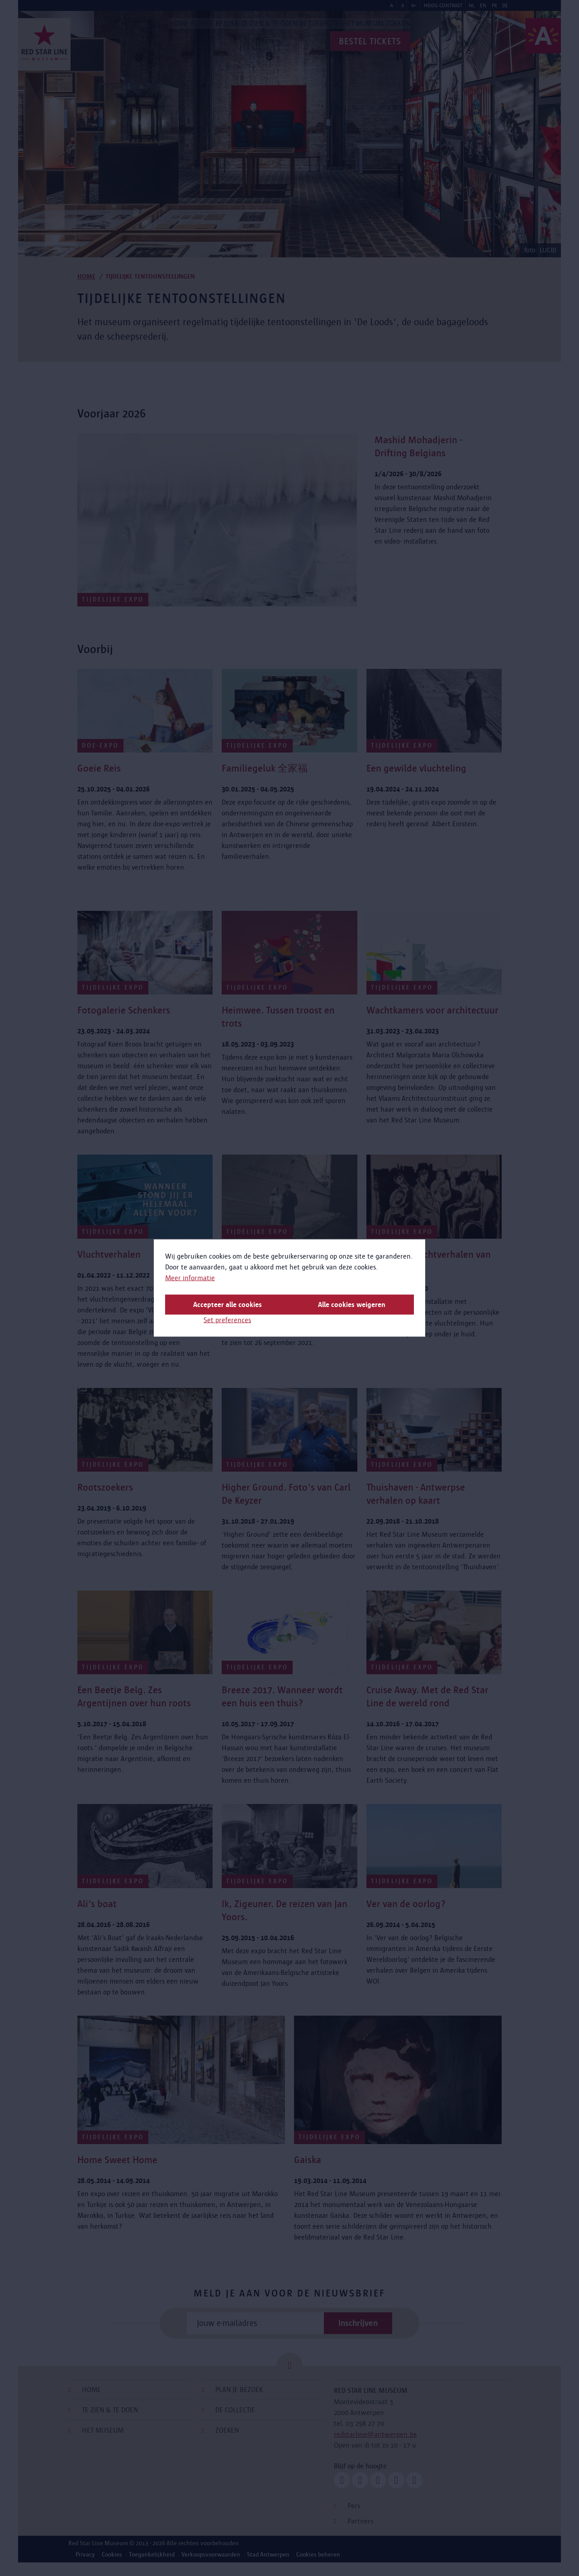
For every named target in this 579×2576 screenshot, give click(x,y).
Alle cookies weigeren (351, 1304)
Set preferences (227, 1320)
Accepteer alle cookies (227, 1304)
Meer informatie (190, 1278)
